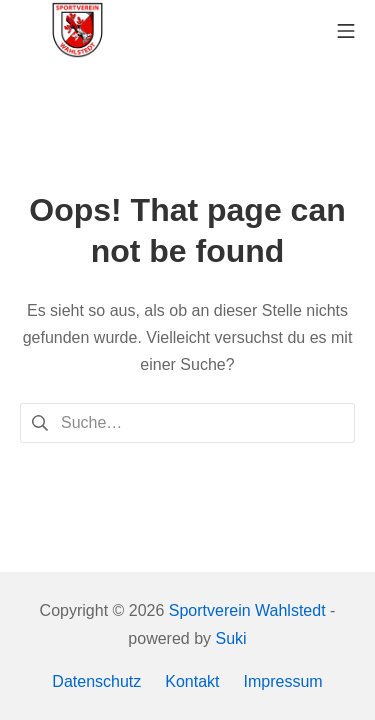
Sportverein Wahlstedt (247, 610)
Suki (231, 638)
